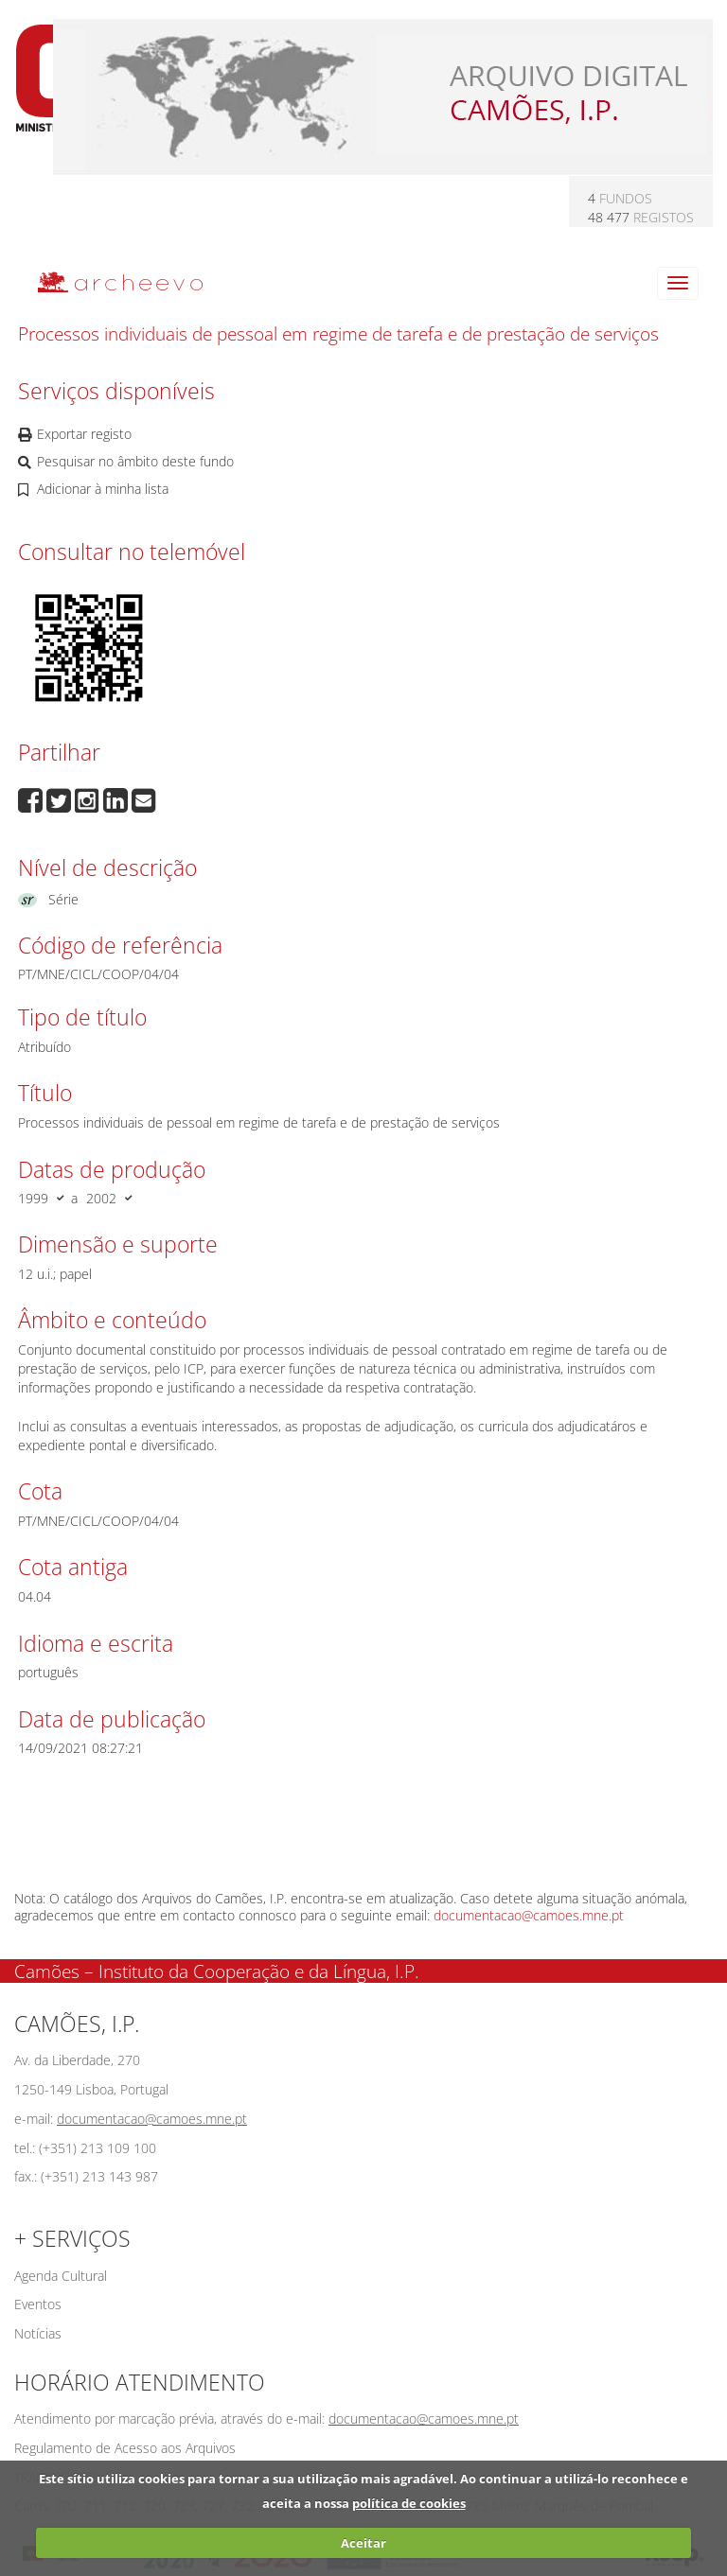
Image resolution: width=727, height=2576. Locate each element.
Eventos (38, 2304)
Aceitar (363, 2542)
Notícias (38, 2333)
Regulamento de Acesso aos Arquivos (125, 2448)
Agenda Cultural (60, 2276)
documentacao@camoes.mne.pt (529, 1915)
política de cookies (409, 2503)
